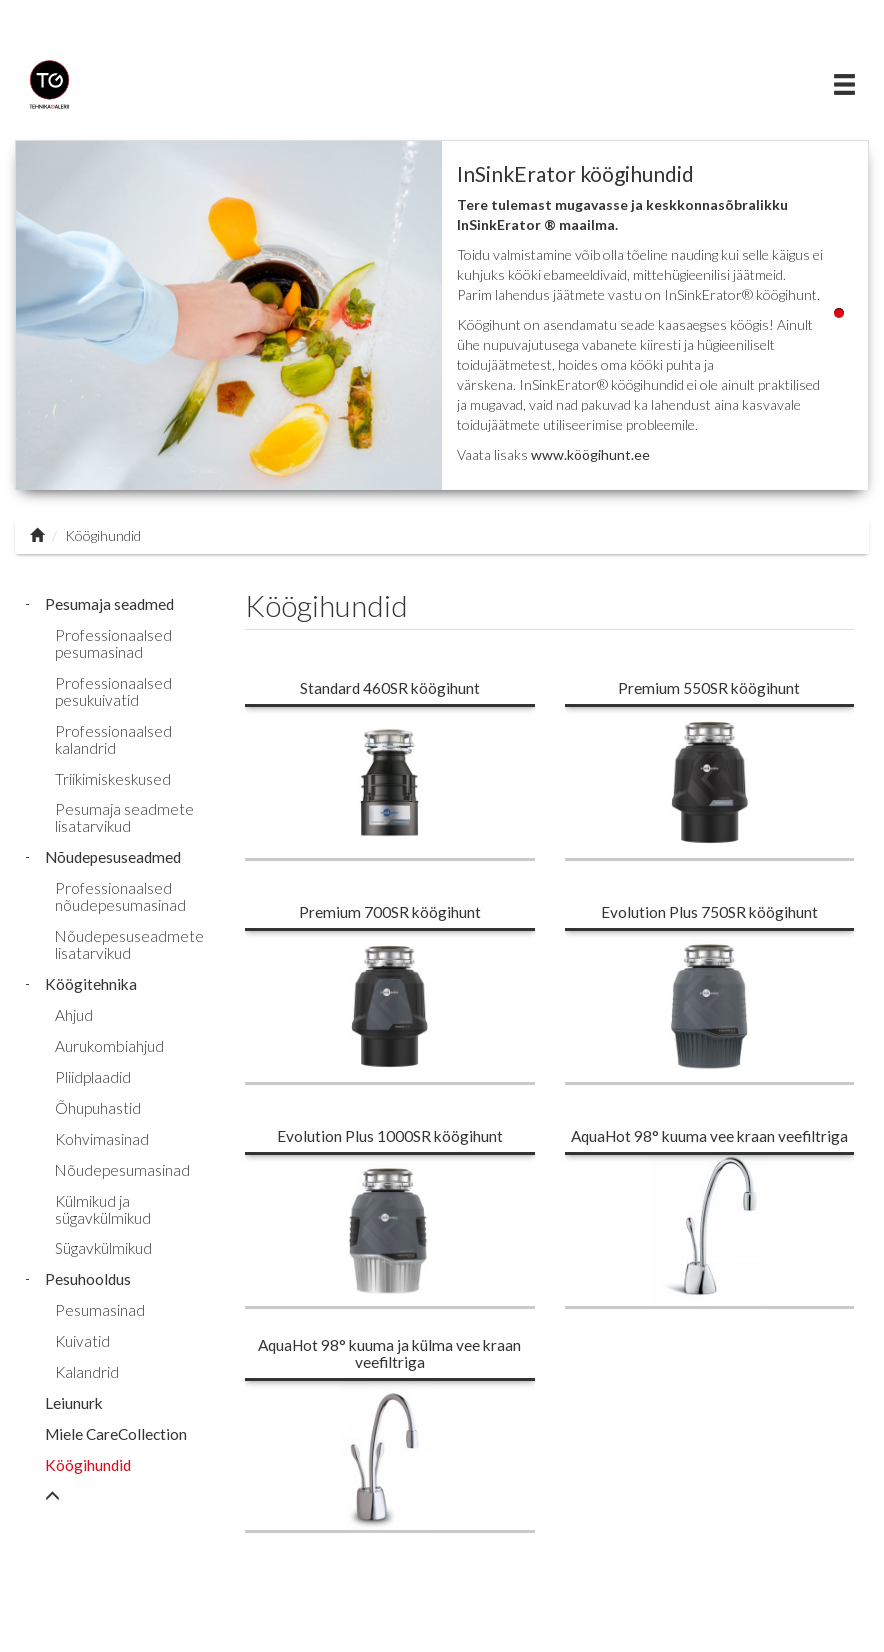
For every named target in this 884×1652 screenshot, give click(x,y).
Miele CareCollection (116, 1434)
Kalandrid (87, 1372)
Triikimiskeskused (113, 779)
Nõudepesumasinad (122, 1170)
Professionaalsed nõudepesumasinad (120, 896)
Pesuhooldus (88, 1279)
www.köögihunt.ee (590, 454)
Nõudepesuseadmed (113, 857)
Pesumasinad (100, 1310)
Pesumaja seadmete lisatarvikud (124, 817)
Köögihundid (88, 1465)
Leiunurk (74, 1403)
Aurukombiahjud (109, 1046)
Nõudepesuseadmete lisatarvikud (129, 944)
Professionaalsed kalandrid (113, 739)
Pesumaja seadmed (109, 604)
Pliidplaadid (93, 1077)
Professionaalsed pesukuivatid (113, 691)
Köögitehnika (91, 984)
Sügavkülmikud (103, 1248)
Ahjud (74, 1015)
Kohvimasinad (102, 1139)
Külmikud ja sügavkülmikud (103, 1209)
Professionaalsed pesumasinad (113, 643)
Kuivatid (82, 1341)
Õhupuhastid (98, 1108)
